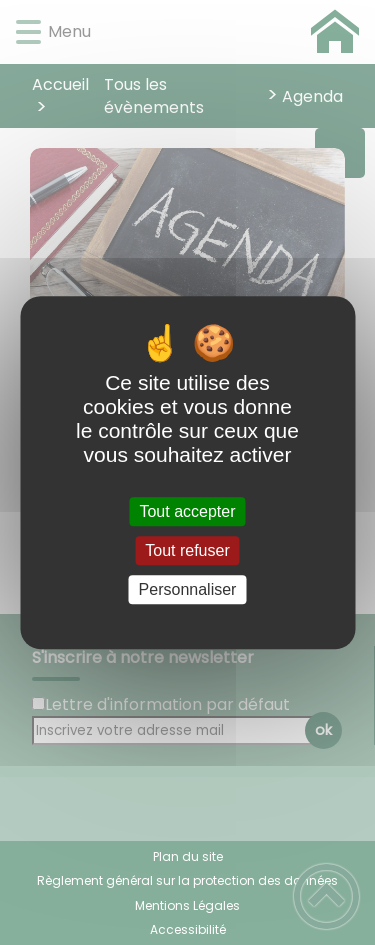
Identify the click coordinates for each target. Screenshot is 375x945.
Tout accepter (187, 511)
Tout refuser (187, 550)
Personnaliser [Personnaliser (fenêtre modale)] (188, 589)
